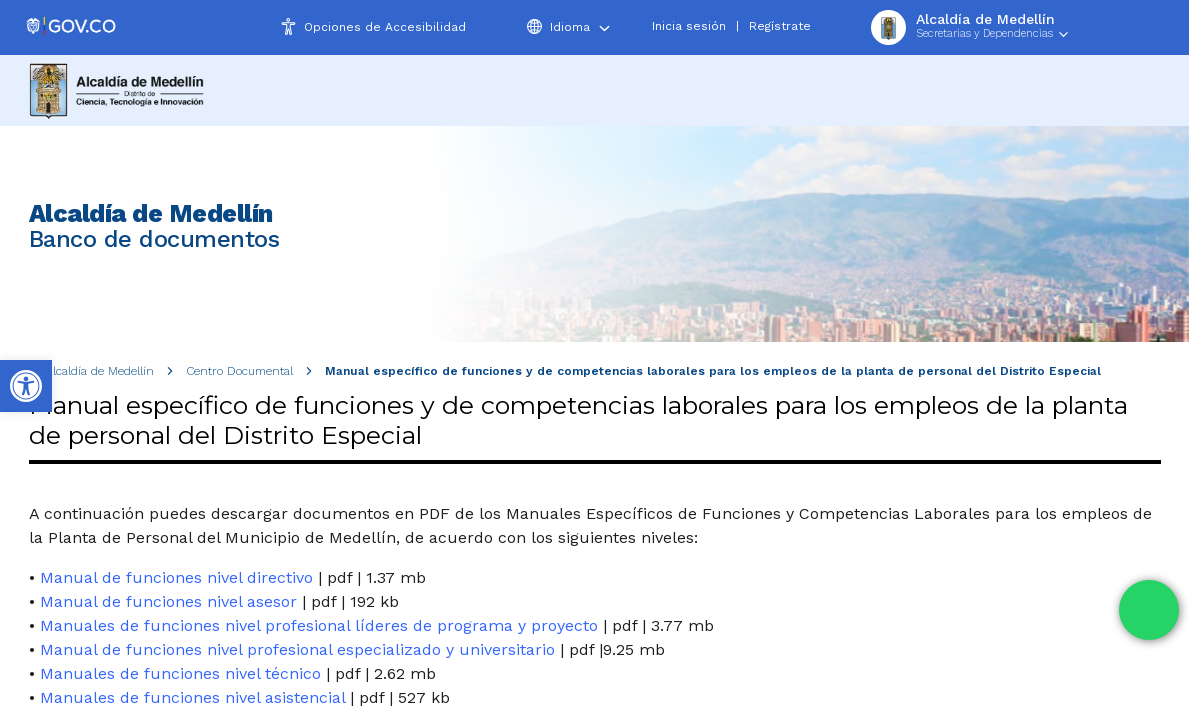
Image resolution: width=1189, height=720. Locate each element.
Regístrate (780, 26)
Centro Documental (239, 371)
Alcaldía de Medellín (99, 371)
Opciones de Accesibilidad (385, 27)
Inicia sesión (689, 26)
